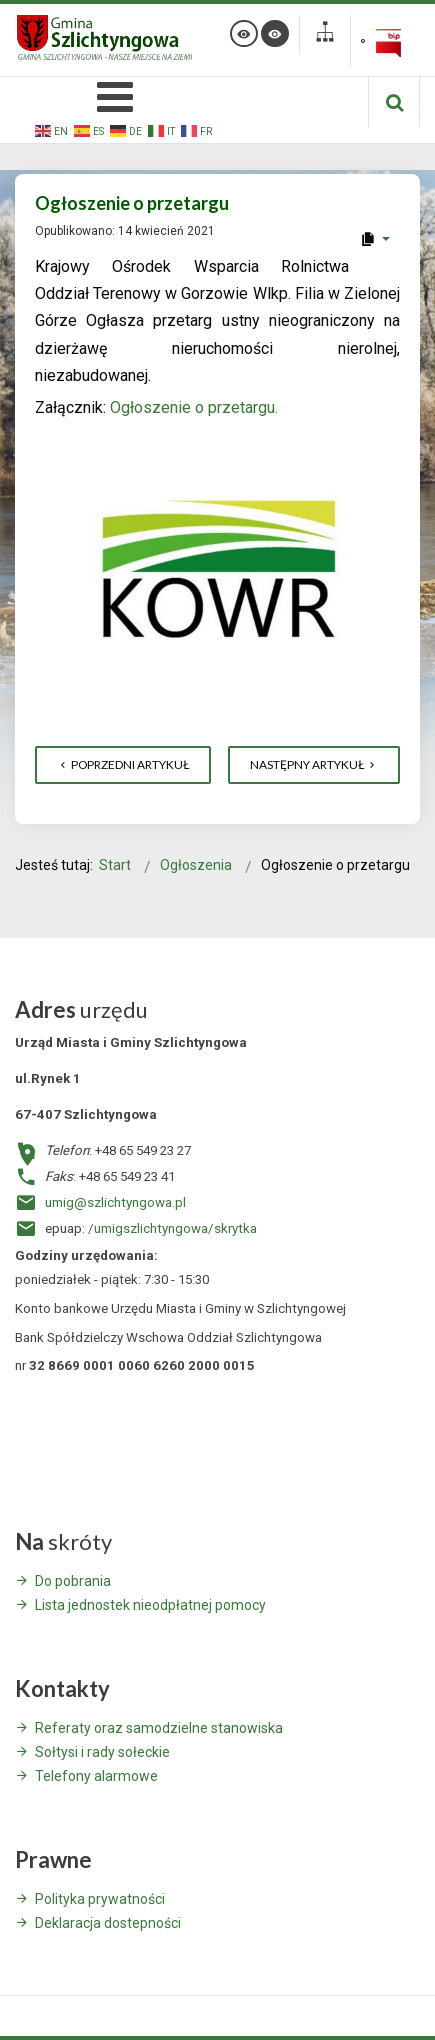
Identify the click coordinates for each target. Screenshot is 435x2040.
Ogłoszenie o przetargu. (194, 407)
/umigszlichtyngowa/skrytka (172, 1228)
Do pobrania (73, 1581)
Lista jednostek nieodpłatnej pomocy (150, 1605)
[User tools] (374, 239)
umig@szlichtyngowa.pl (115, 1202)
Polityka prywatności (100, 1899)
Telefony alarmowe (96, 1776)
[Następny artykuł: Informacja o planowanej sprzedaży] (314, 765)
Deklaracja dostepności (108, 1923)
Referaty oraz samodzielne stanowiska (159, 1728)
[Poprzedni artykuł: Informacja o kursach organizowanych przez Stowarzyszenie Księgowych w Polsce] (123, 765)
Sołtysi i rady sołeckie (102, 1752)
